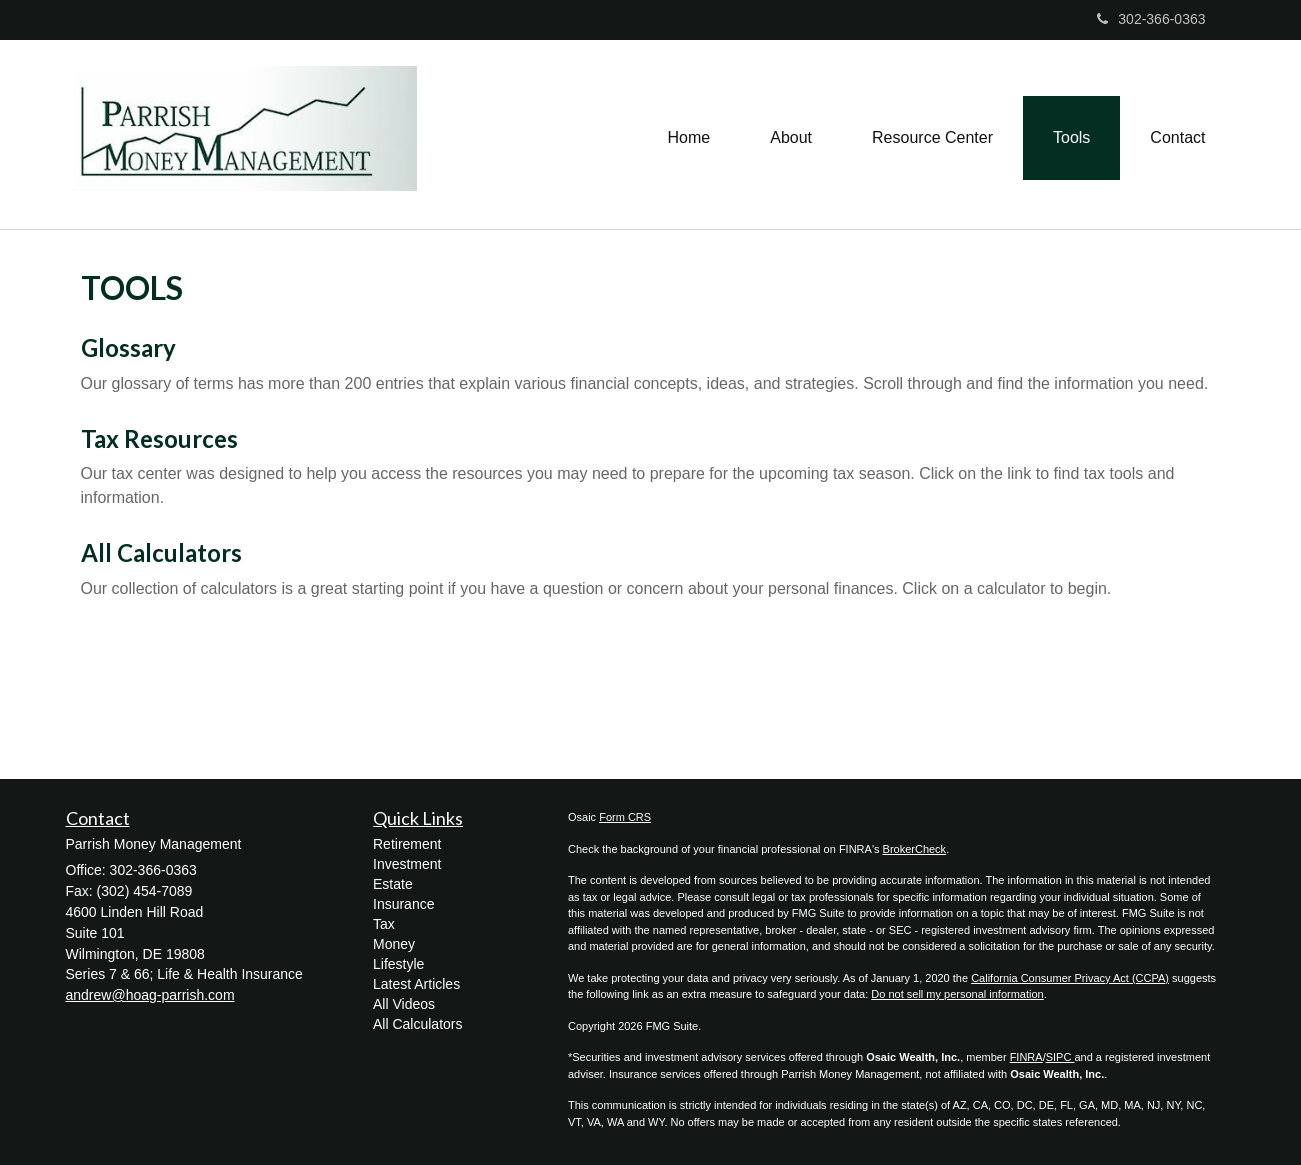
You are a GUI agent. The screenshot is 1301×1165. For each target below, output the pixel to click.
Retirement (407, 844)
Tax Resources (159, 438)
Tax (384, 924)
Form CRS (625, 817)
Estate (393, 884)
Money (394, 944)
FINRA (1026, 1057)
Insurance (403, 904)
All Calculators (161, 552)
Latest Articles (416, 984)
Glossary (128, 347)
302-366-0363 (1151, 19)
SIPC (1060, 1057)
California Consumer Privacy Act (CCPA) (1070, 978)
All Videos (404, 1004)
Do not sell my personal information (957, 994)
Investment (407, 864)
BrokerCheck (915, 849)
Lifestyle (398, 964)
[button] (791, 135)
